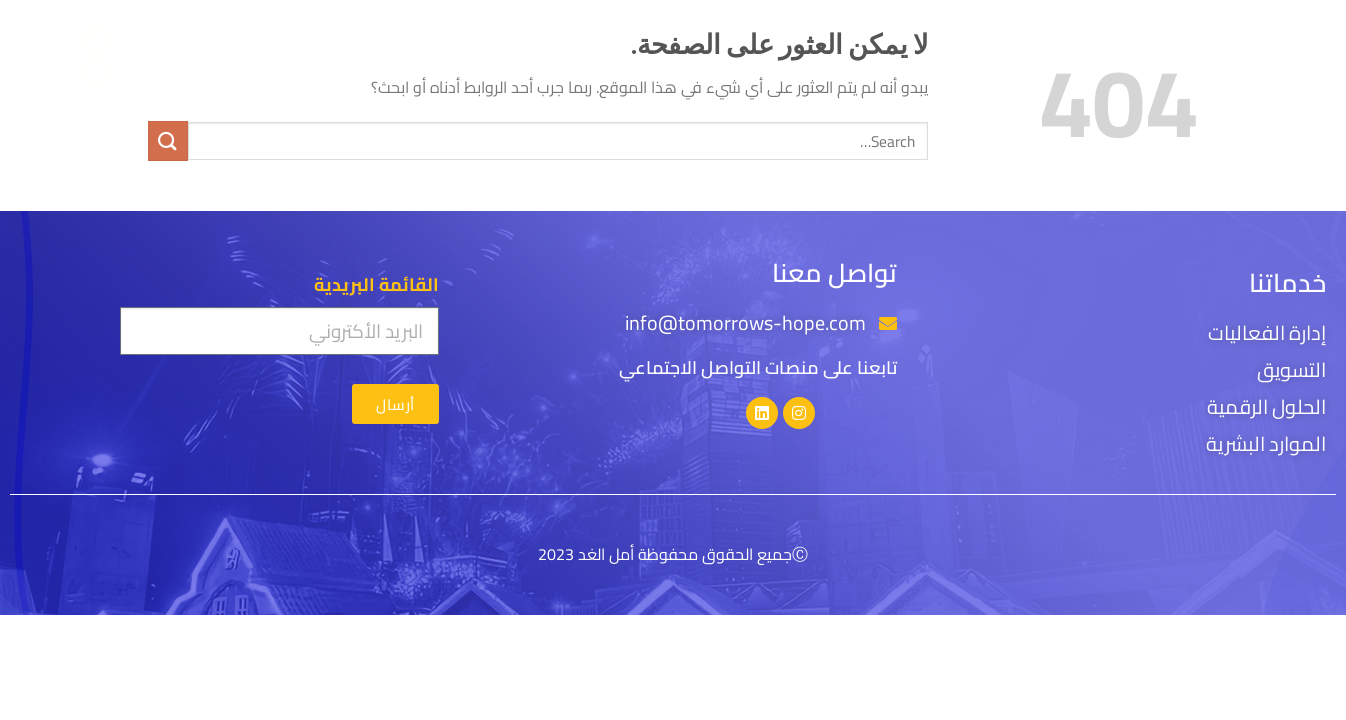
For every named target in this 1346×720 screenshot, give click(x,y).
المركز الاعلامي (544, 57)
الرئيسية (989, 57)
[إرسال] (168, 140)
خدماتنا (788, 57)
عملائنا (681, 57)
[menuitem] (297, 57)
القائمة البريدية (376, 285)
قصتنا (891, 57)
